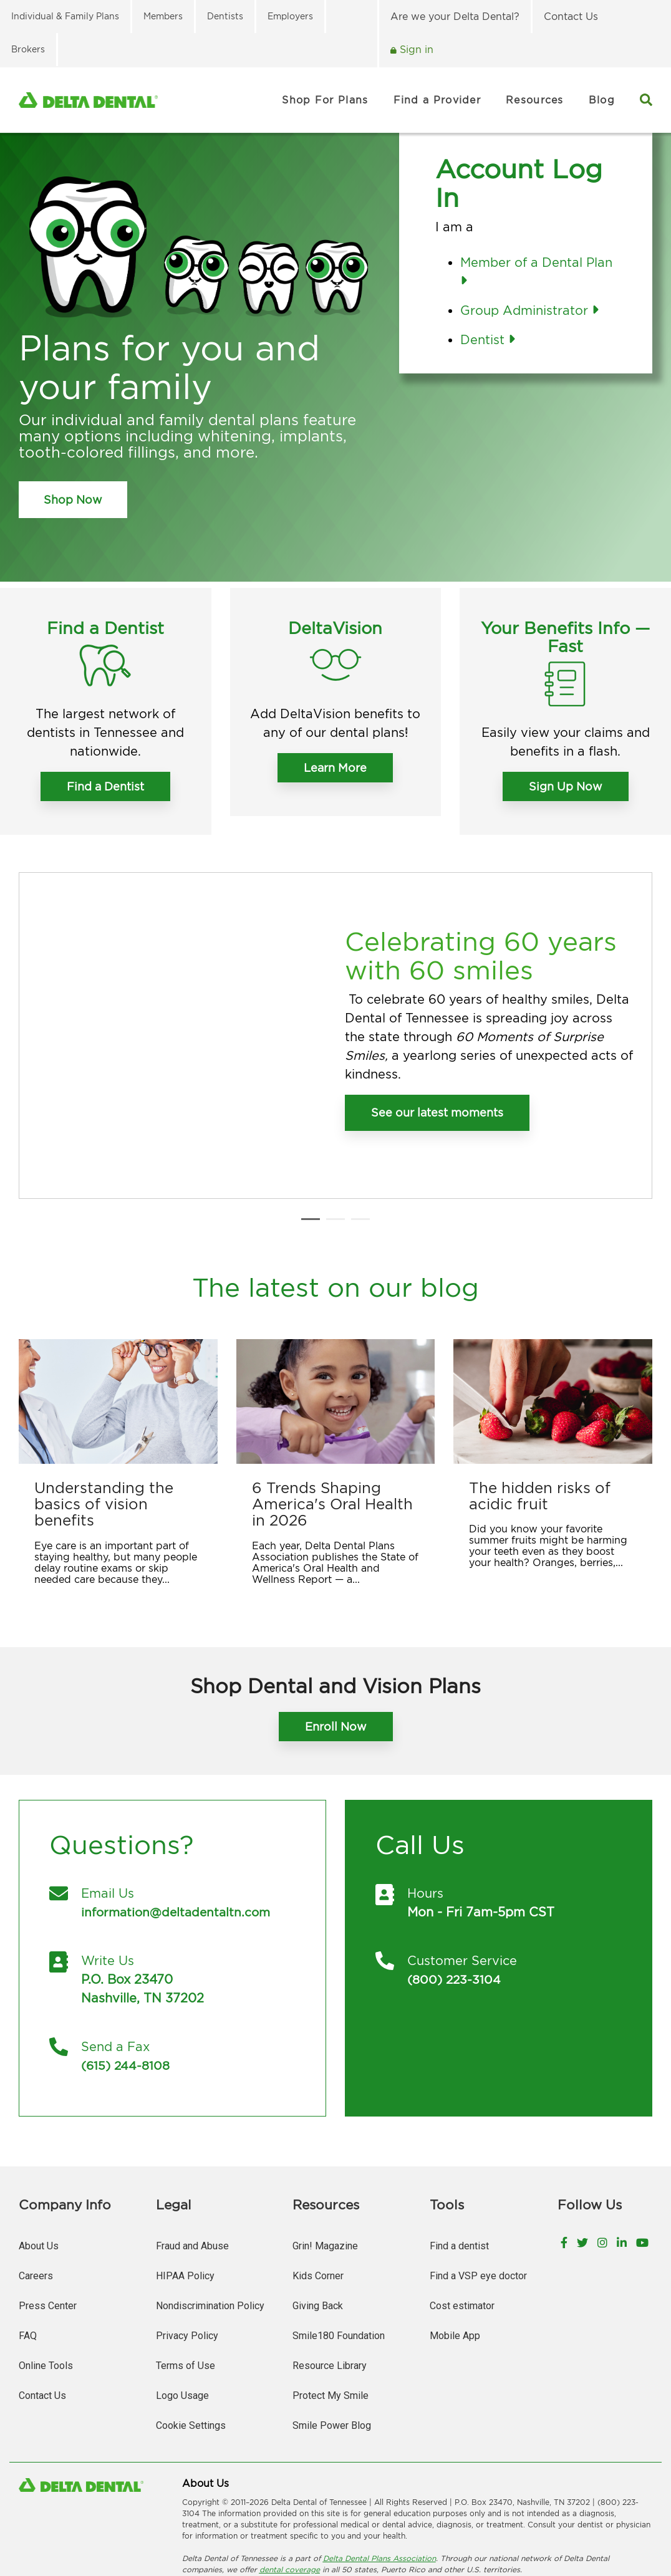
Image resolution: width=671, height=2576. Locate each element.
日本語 (531, 2514)
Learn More (335, 768)
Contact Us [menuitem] (571, 16)
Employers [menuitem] (290, 16)
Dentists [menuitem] (225, 16)
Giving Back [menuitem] (317, 2228)
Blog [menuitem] (602, 99)
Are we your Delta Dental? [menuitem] (454, 16)
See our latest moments (437, 1075)
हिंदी (507, 2514)
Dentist (487, 339)
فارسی (370, 2514)
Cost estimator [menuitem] (462, 2228)
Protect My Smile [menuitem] (330, 2318)
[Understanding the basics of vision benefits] (118, 1326)
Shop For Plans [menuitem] (325, 99)
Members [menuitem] (163, 16)
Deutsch (442, 2514)
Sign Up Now (565, 786)
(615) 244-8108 (127, 1987)
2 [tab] (332, 1149)
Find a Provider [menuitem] (437, 99)
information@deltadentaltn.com (179, 1834)
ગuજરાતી (479, 2514)
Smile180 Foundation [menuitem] (338, 2258)
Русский (633, 2514)
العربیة (303, 2514)
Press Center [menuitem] (48, 2228)
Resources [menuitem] (535, 99)
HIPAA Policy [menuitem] (185, 2198)
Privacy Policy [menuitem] (187, 2258)
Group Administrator (529, 310)
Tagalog (233, 2525)
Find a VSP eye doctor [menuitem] (478, 2198)
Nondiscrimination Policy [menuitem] (210, 2228)
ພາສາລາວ (595, 2514)
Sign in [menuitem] (415, 49)
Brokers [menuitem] (28, 49)
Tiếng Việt (275, 2525)
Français (404, 2514)
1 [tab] (307, 1149)
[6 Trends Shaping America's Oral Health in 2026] (335, 1326)
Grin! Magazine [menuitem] (325, 2169)
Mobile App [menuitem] (455, 2258)
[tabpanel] (335, 996)
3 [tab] (357, 1149)
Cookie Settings (191, 2348)
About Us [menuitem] (39, 2169)
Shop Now (73, 500)
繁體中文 (336, 2514)
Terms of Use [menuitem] (185, 2288)
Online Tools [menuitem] (46, 2288)
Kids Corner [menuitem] (318, 2198)
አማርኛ (275, 2514)
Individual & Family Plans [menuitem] (65, 16)
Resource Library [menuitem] (329, 2288)
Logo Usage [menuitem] (182, 2318)
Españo (196, 2525)
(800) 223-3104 (455, 1901)
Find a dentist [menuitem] (459, 2169)
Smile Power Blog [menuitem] (331, 2348)
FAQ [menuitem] (28, 2258)
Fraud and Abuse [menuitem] (192, 2169)
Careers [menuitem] (36, 2198)
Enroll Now (336, 1651)
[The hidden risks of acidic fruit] (552, 1326)
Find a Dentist (105, 786)
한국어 (561, 2514)
